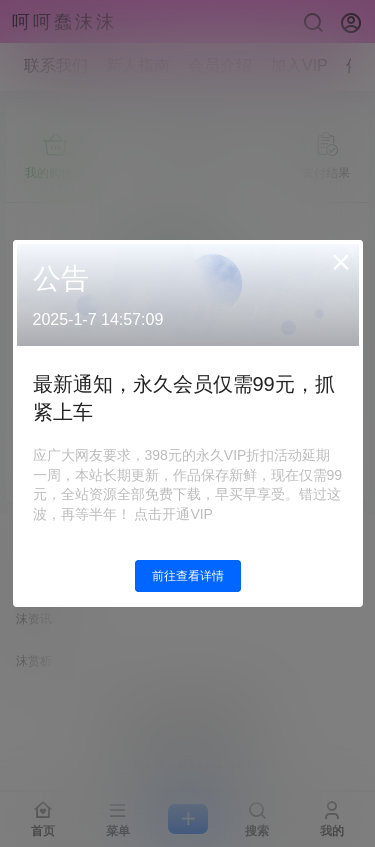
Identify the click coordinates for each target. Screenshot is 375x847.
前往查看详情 (188, 576)
